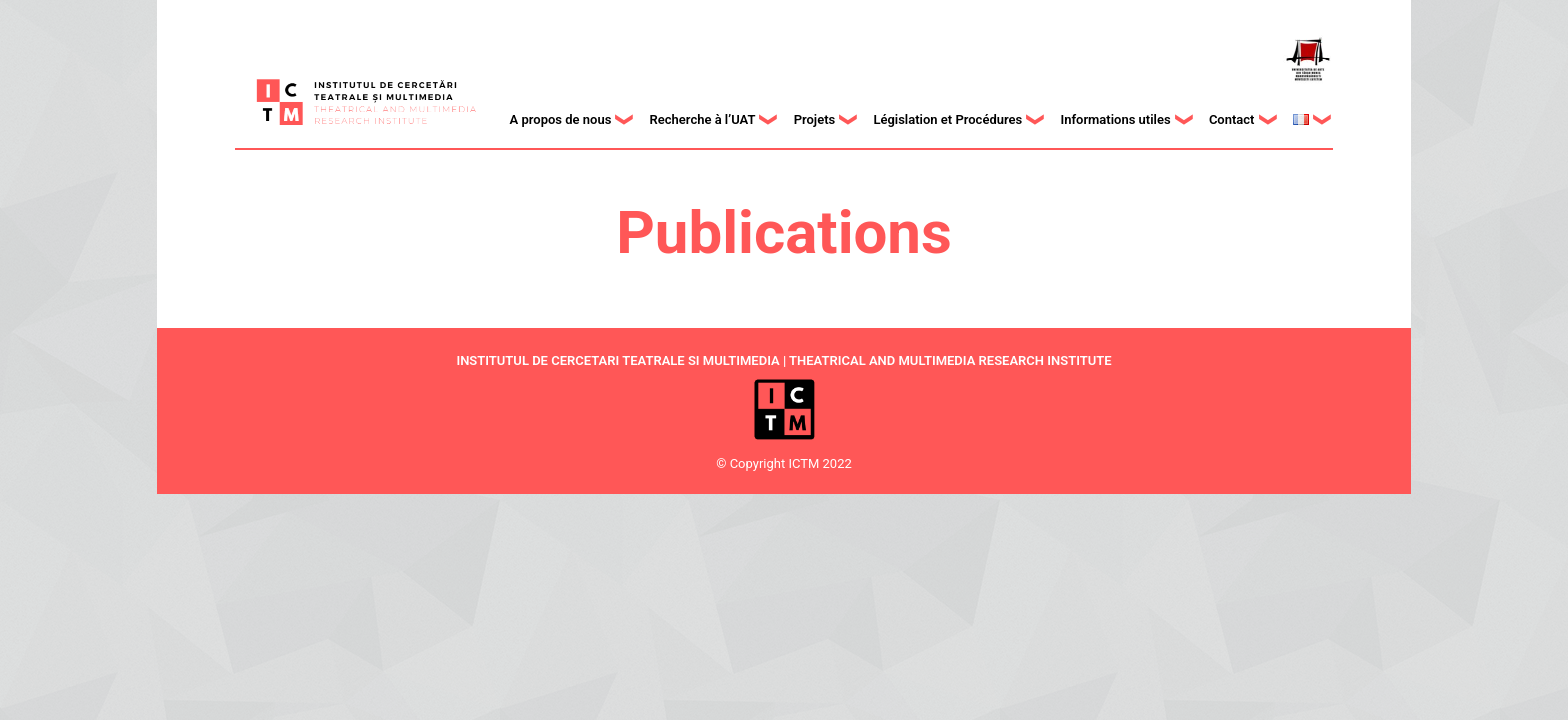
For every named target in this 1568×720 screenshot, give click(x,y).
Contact (1232, 119)
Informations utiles (1115, 119)
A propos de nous (561, 119)
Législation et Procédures (947, 119)
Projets (815, 119)
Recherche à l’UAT (703, 119)
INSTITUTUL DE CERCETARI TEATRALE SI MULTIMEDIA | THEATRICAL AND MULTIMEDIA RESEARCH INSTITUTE (783, 360)
